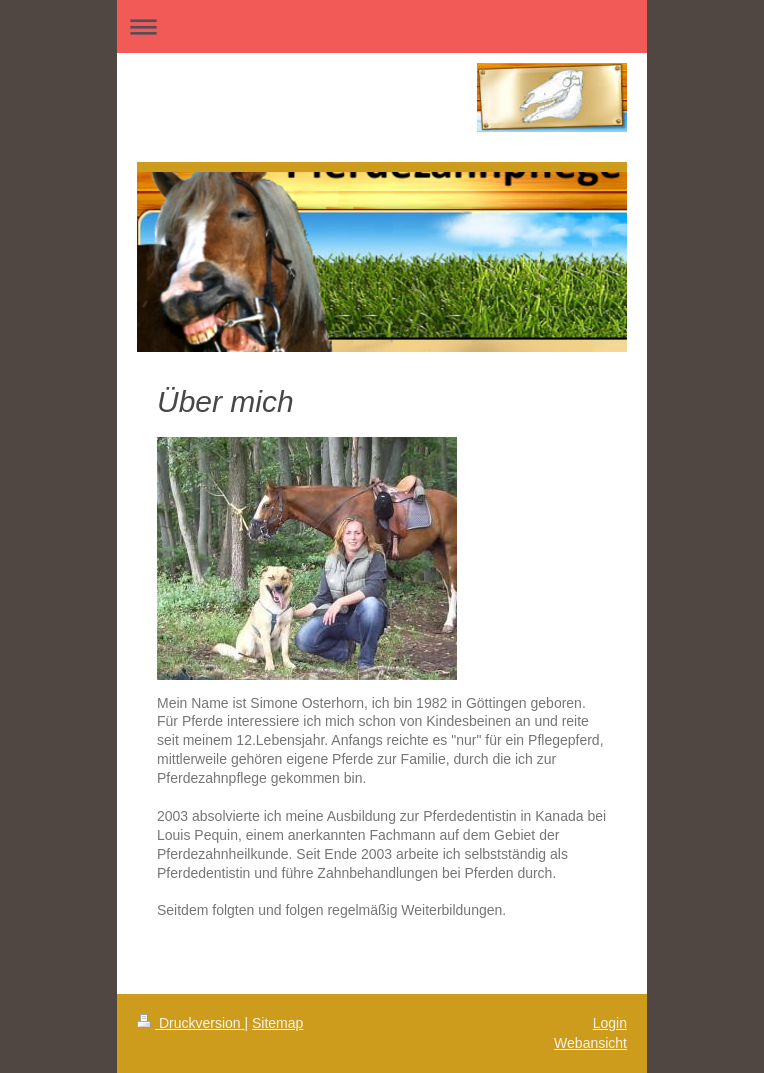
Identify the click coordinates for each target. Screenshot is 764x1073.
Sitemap (277, 1023)
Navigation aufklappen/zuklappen (382, 26)
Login (610, 1023)
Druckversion (190, 1023)
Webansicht (590, 1043)
